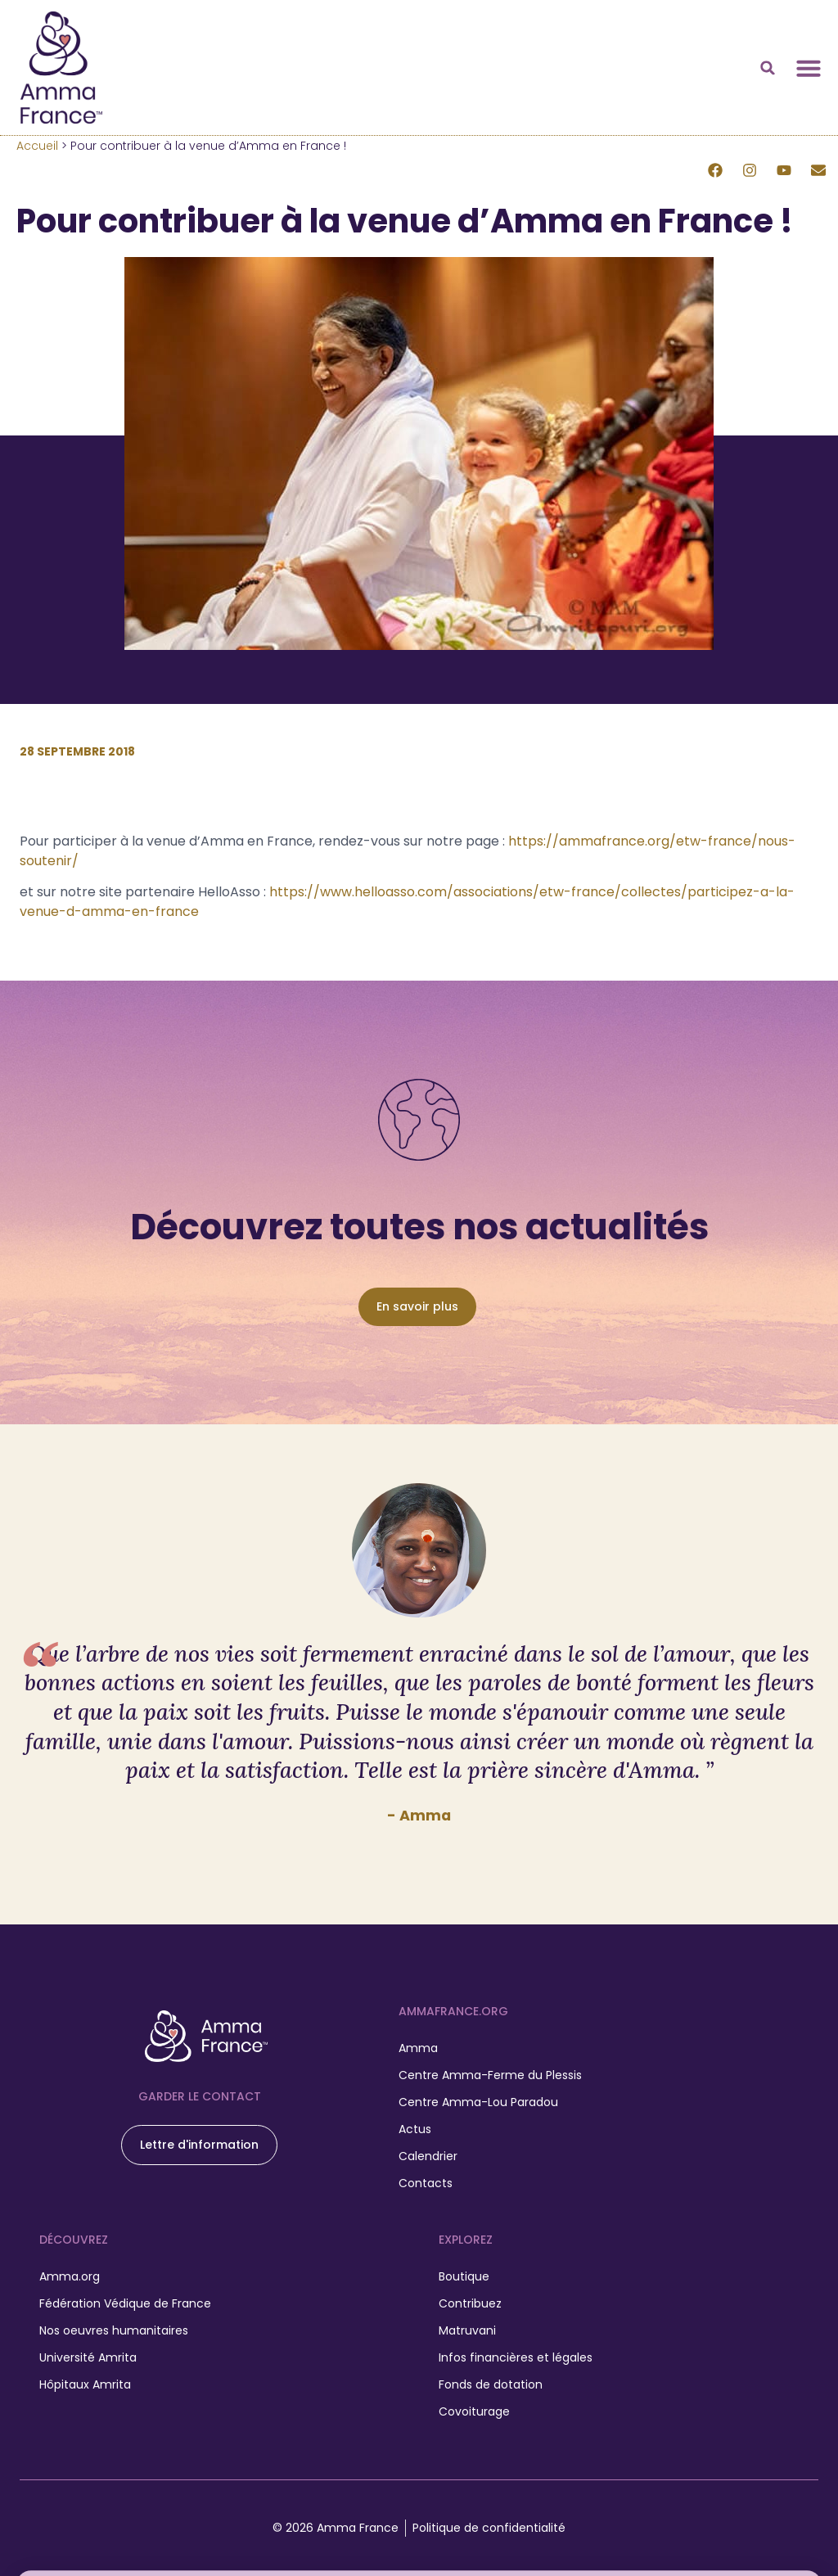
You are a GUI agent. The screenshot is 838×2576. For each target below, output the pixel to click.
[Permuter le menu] (808, 68)
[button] (768, 68)
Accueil (37, 146)
